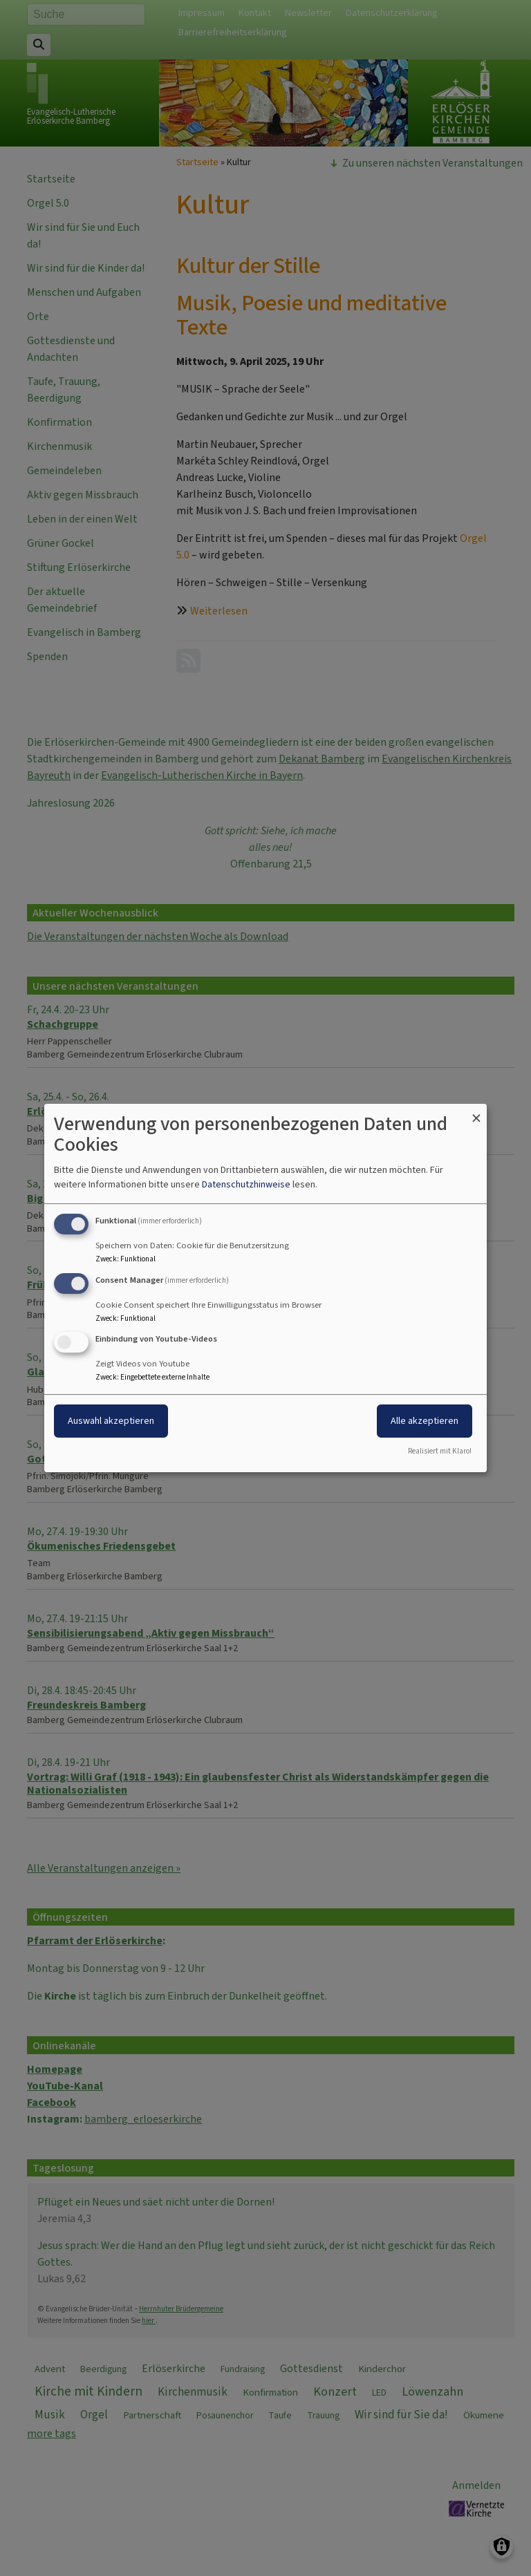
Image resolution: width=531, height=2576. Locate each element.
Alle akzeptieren (424, 1421)
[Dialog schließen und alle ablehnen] (476, 1112)
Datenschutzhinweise (246, 1184)
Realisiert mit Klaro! (440, 1451)
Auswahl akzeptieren (111, 1421)
